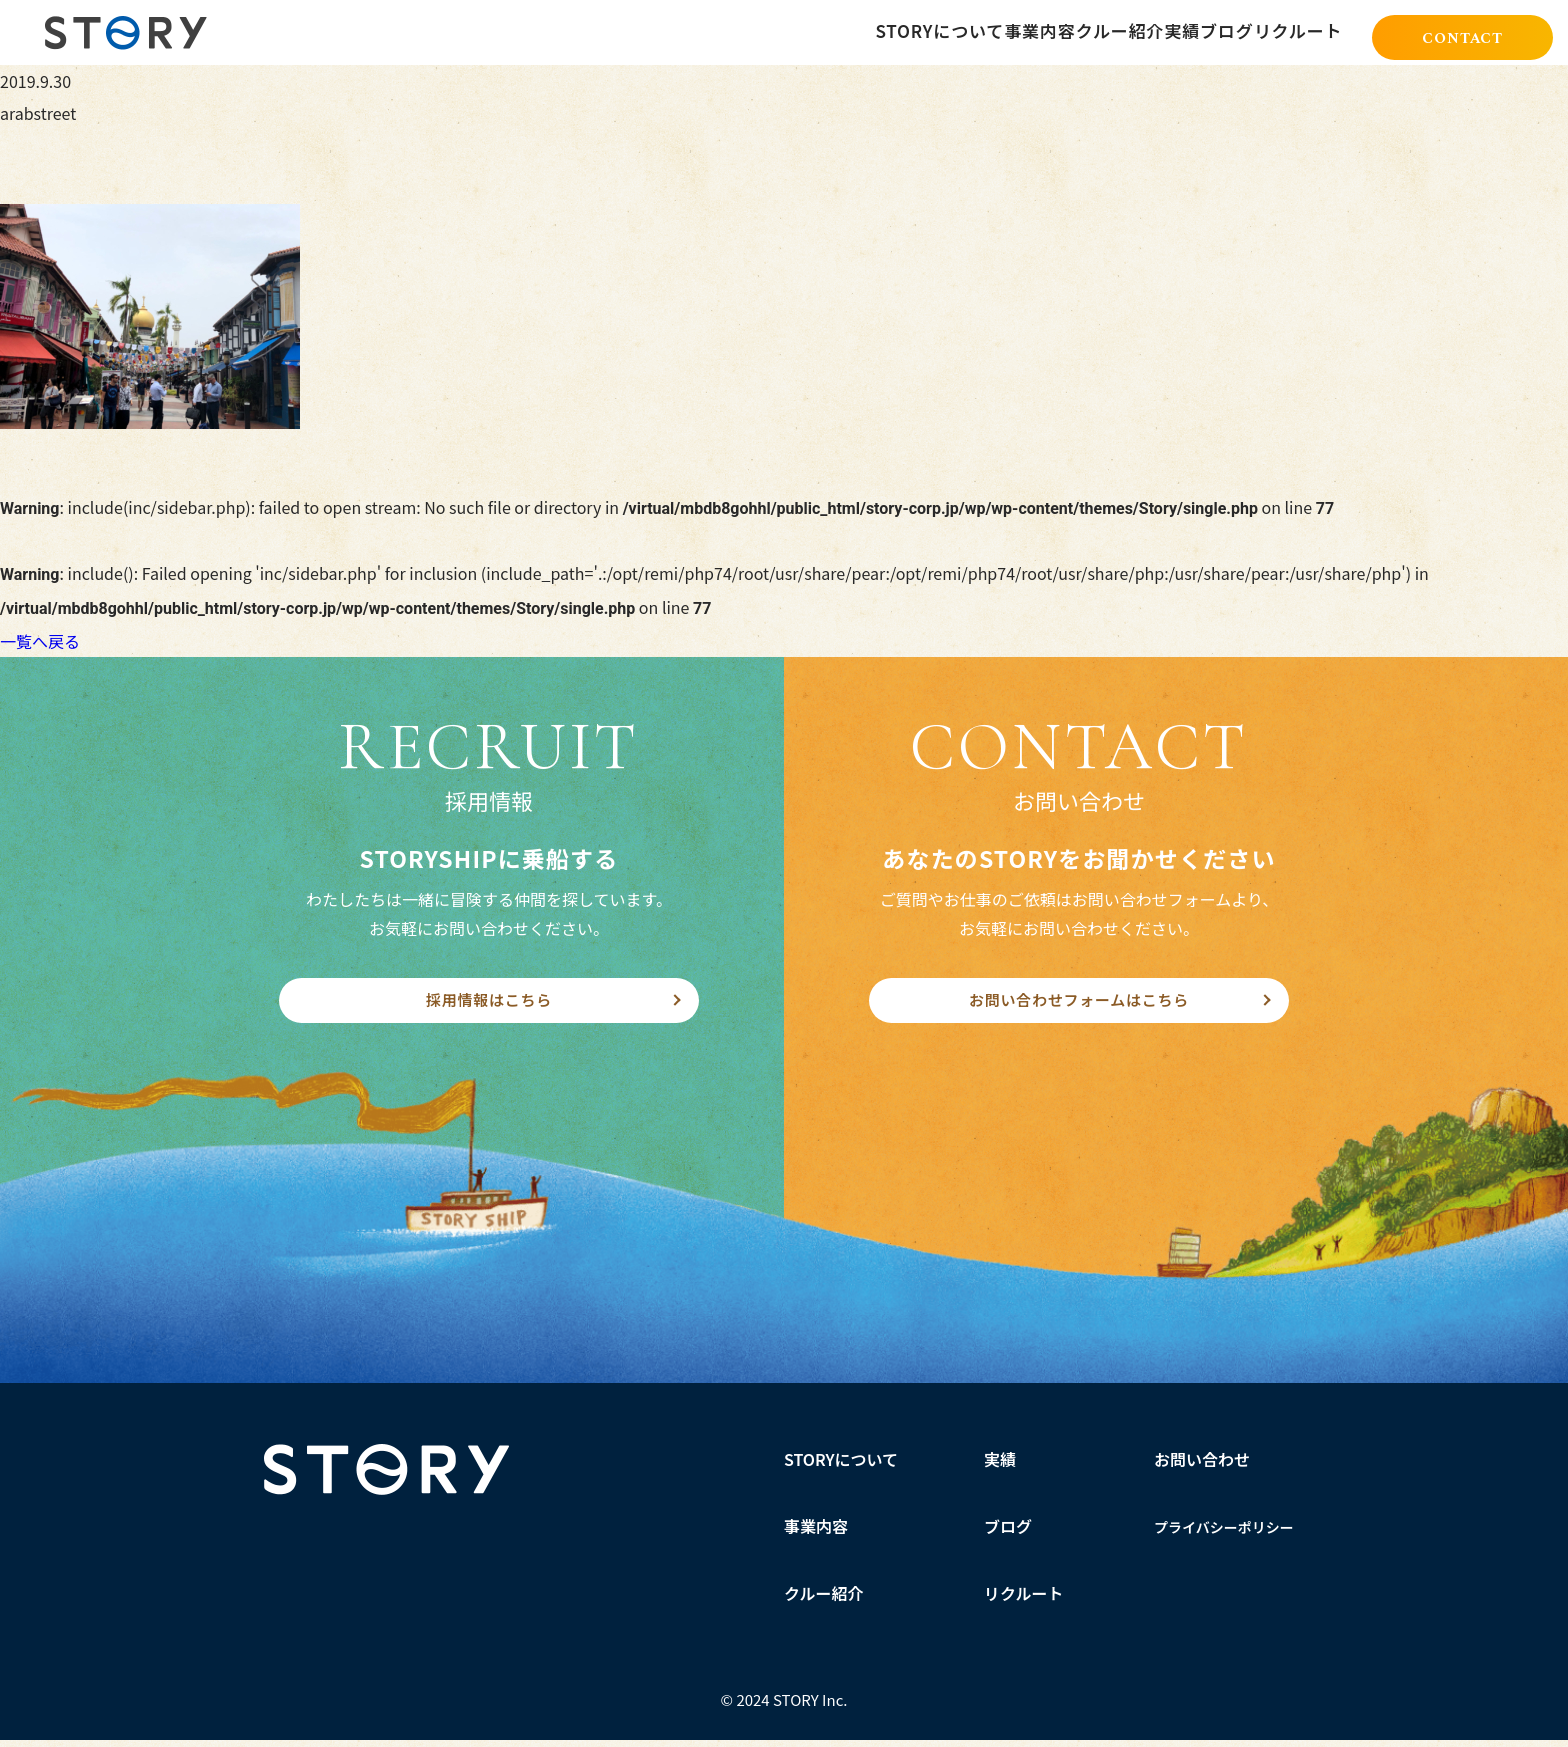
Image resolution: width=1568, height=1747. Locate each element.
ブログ (1008, 1533)
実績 (1000, 1466)
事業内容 (816, 1533)
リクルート (1024, 1600)
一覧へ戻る (40, 641)
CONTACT (1462, 34)
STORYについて (841, 1466)
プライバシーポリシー (1224, 1534)
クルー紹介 (824, 1600)
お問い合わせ (1202, 1466)
